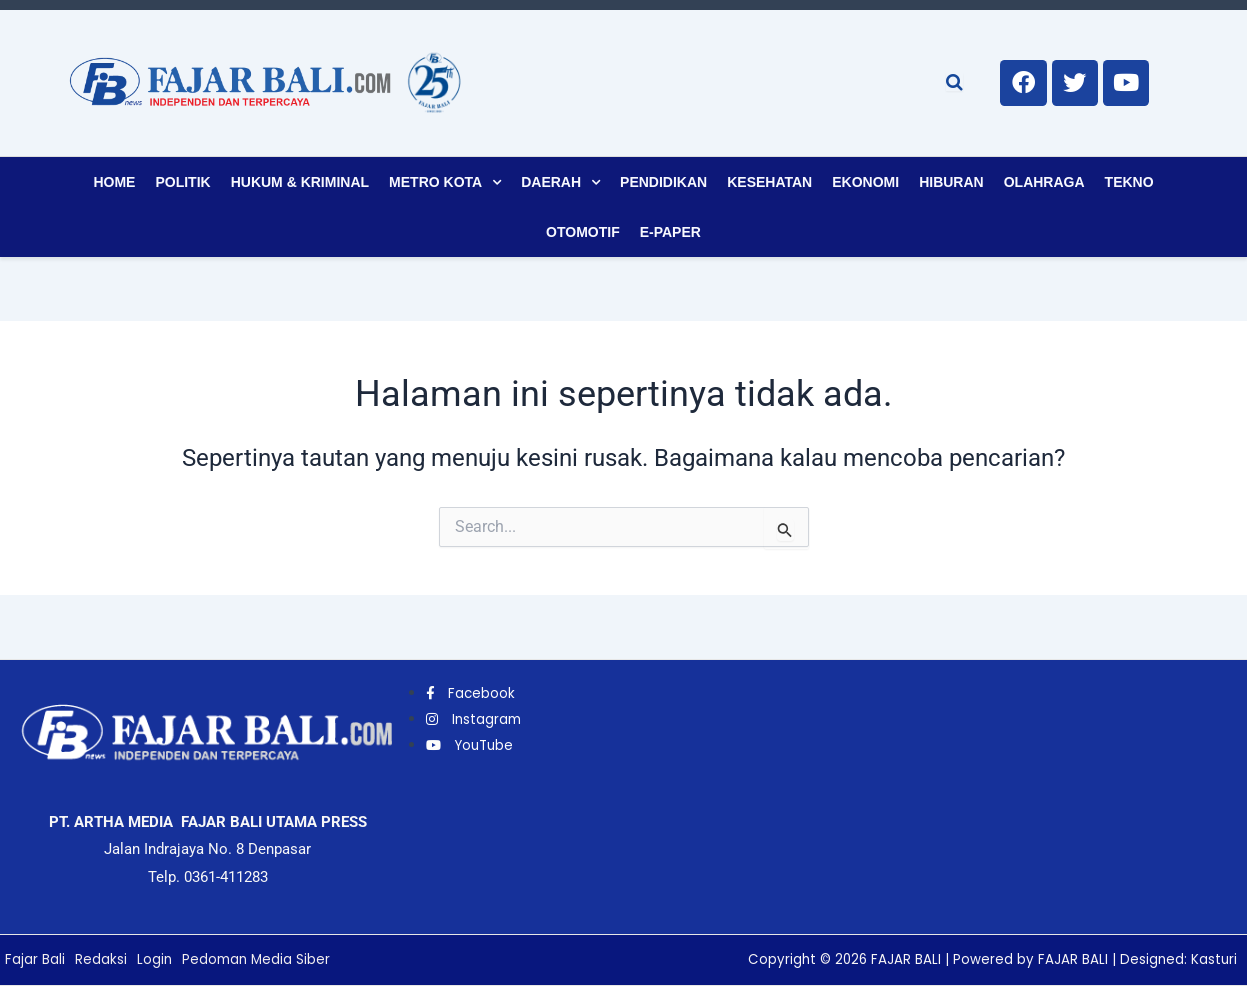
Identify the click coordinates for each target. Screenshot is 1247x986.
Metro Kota (435, 182)
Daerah (551, 182)
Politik (182, 182)
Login (155, 960)
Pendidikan (663, 182)
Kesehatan (769, 182)
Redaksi (101, 960)
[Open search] (954, 82)
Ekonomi (865, 182)
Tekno (1129, 182)
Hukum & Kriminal (300, 182)
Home (114, 182)
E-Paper (670, 232)
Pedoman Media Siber (259, 960)
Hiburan (951, 182)
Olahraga (1044, 182)
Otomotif (583, 232)
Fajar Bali (35, 960)
